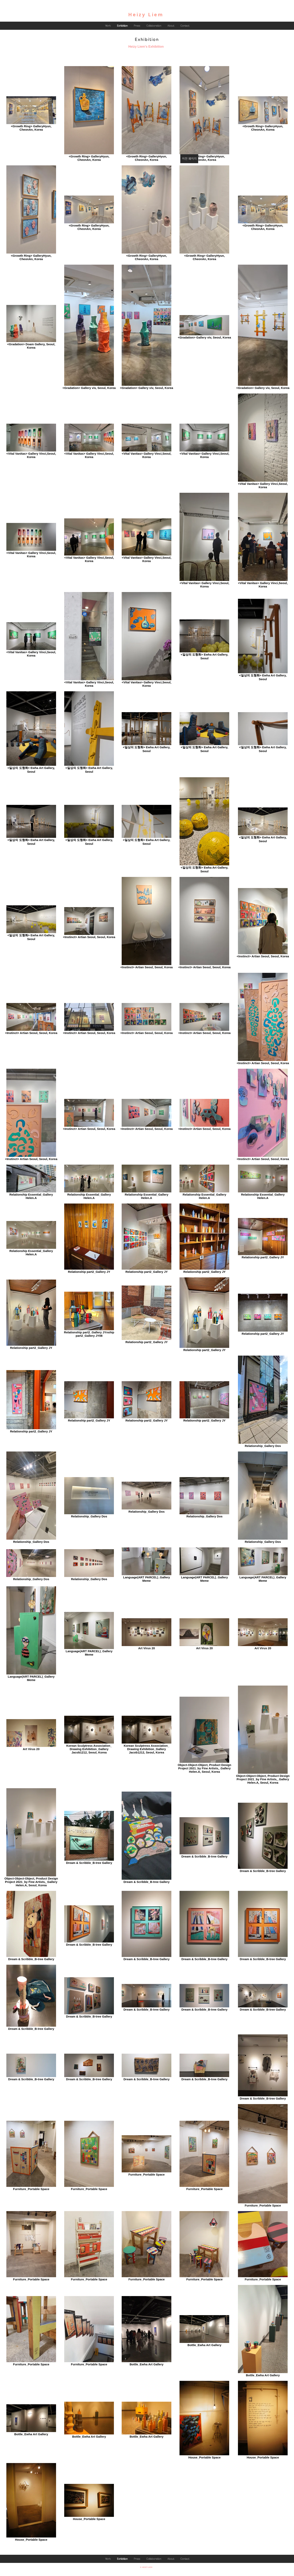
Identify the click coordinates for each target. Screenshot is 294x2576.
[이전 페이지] (189, 158)
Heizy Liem (146, 14)
